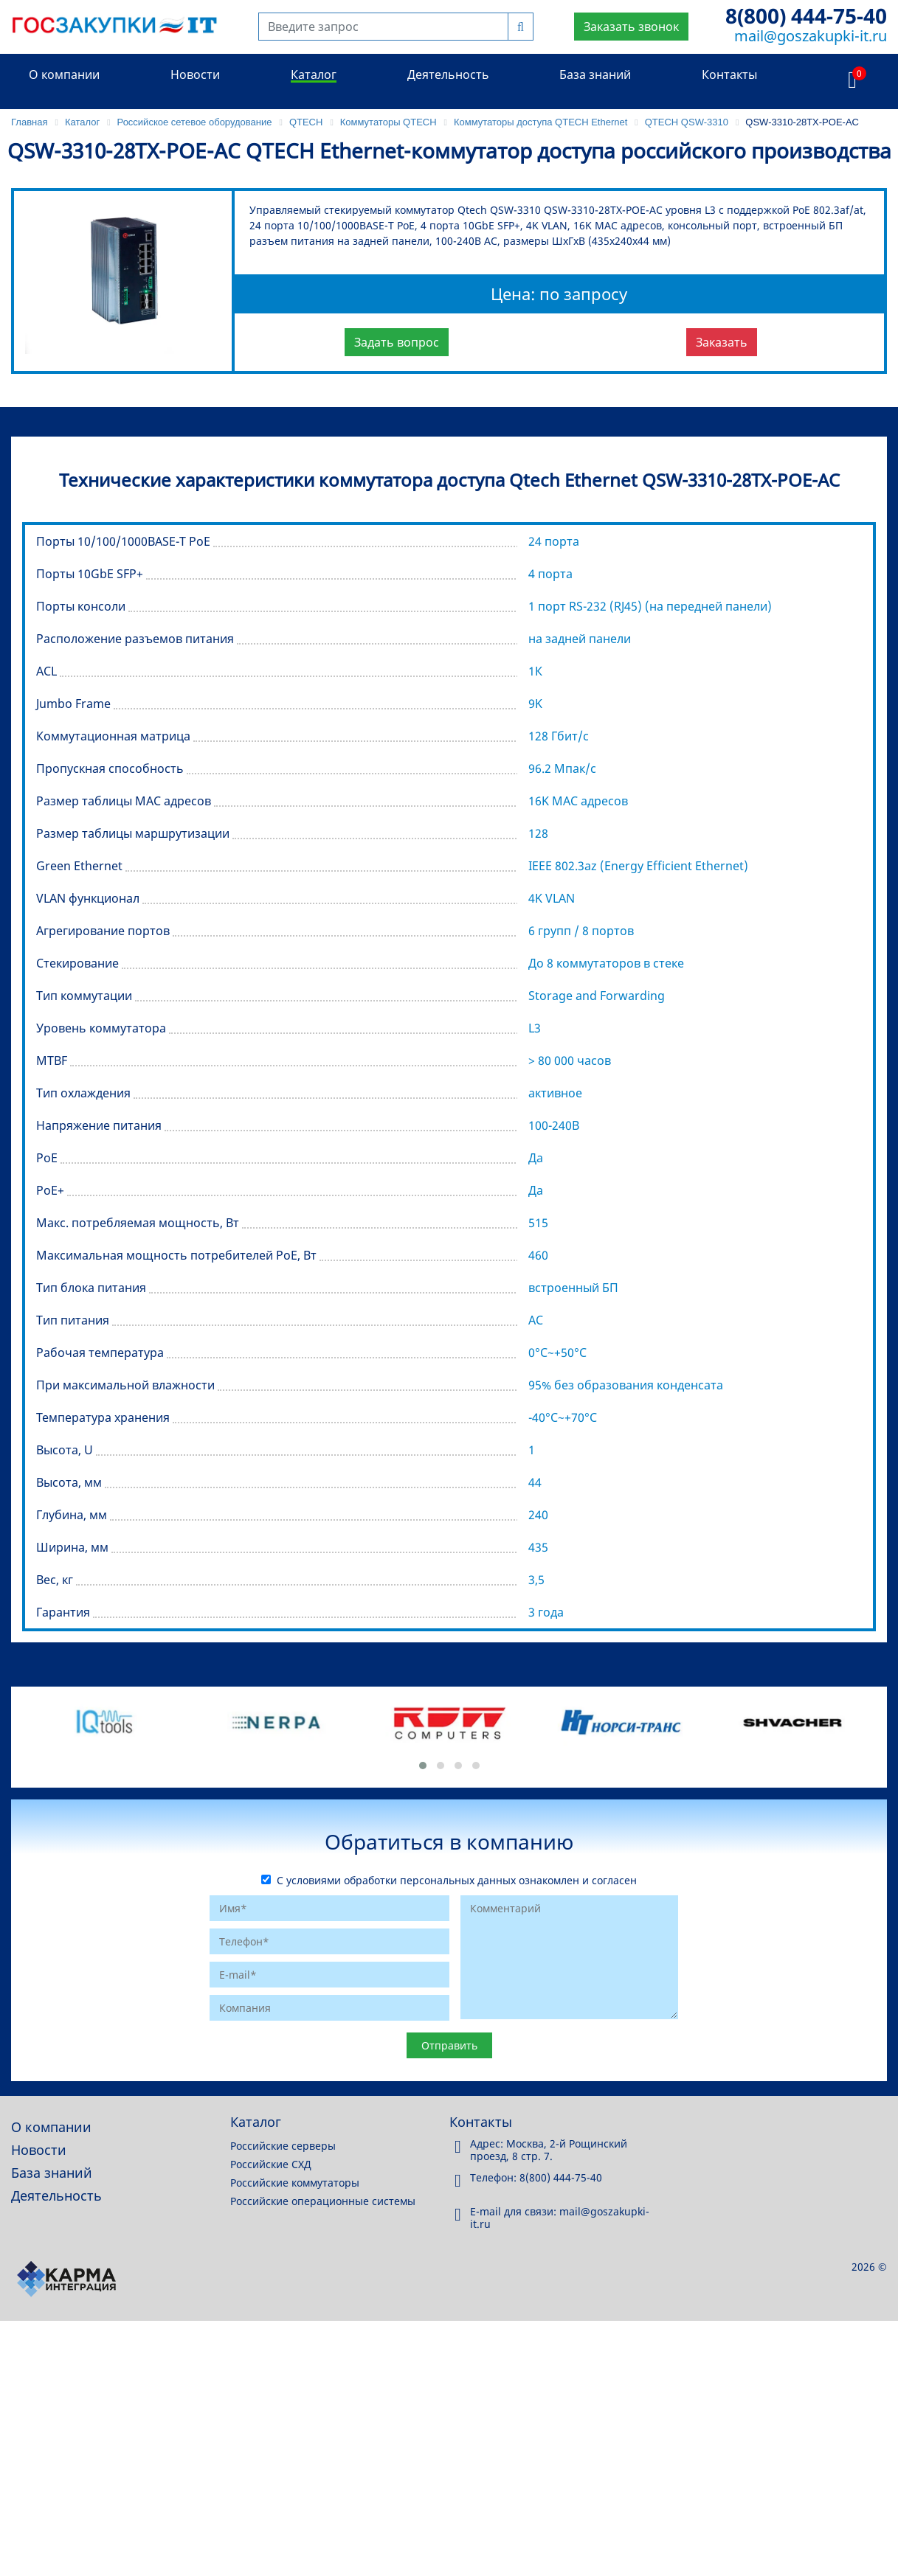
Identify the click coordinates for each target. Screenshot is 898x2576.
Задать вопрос (396, 342)
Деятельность (448, 74)
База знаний (595, 74)
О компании (64, 74)
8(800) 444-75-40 (806, 15)
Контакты (729, 74)
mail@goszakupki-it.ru (810, 36)
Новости (195, 74)
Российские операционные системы (322, 2201)
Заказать (721, 342)
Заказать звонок (631, 26)
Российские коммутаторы (294, 2183)
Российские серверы (283, 2146)
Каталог (313, 74)
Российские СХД (270, 2164)
